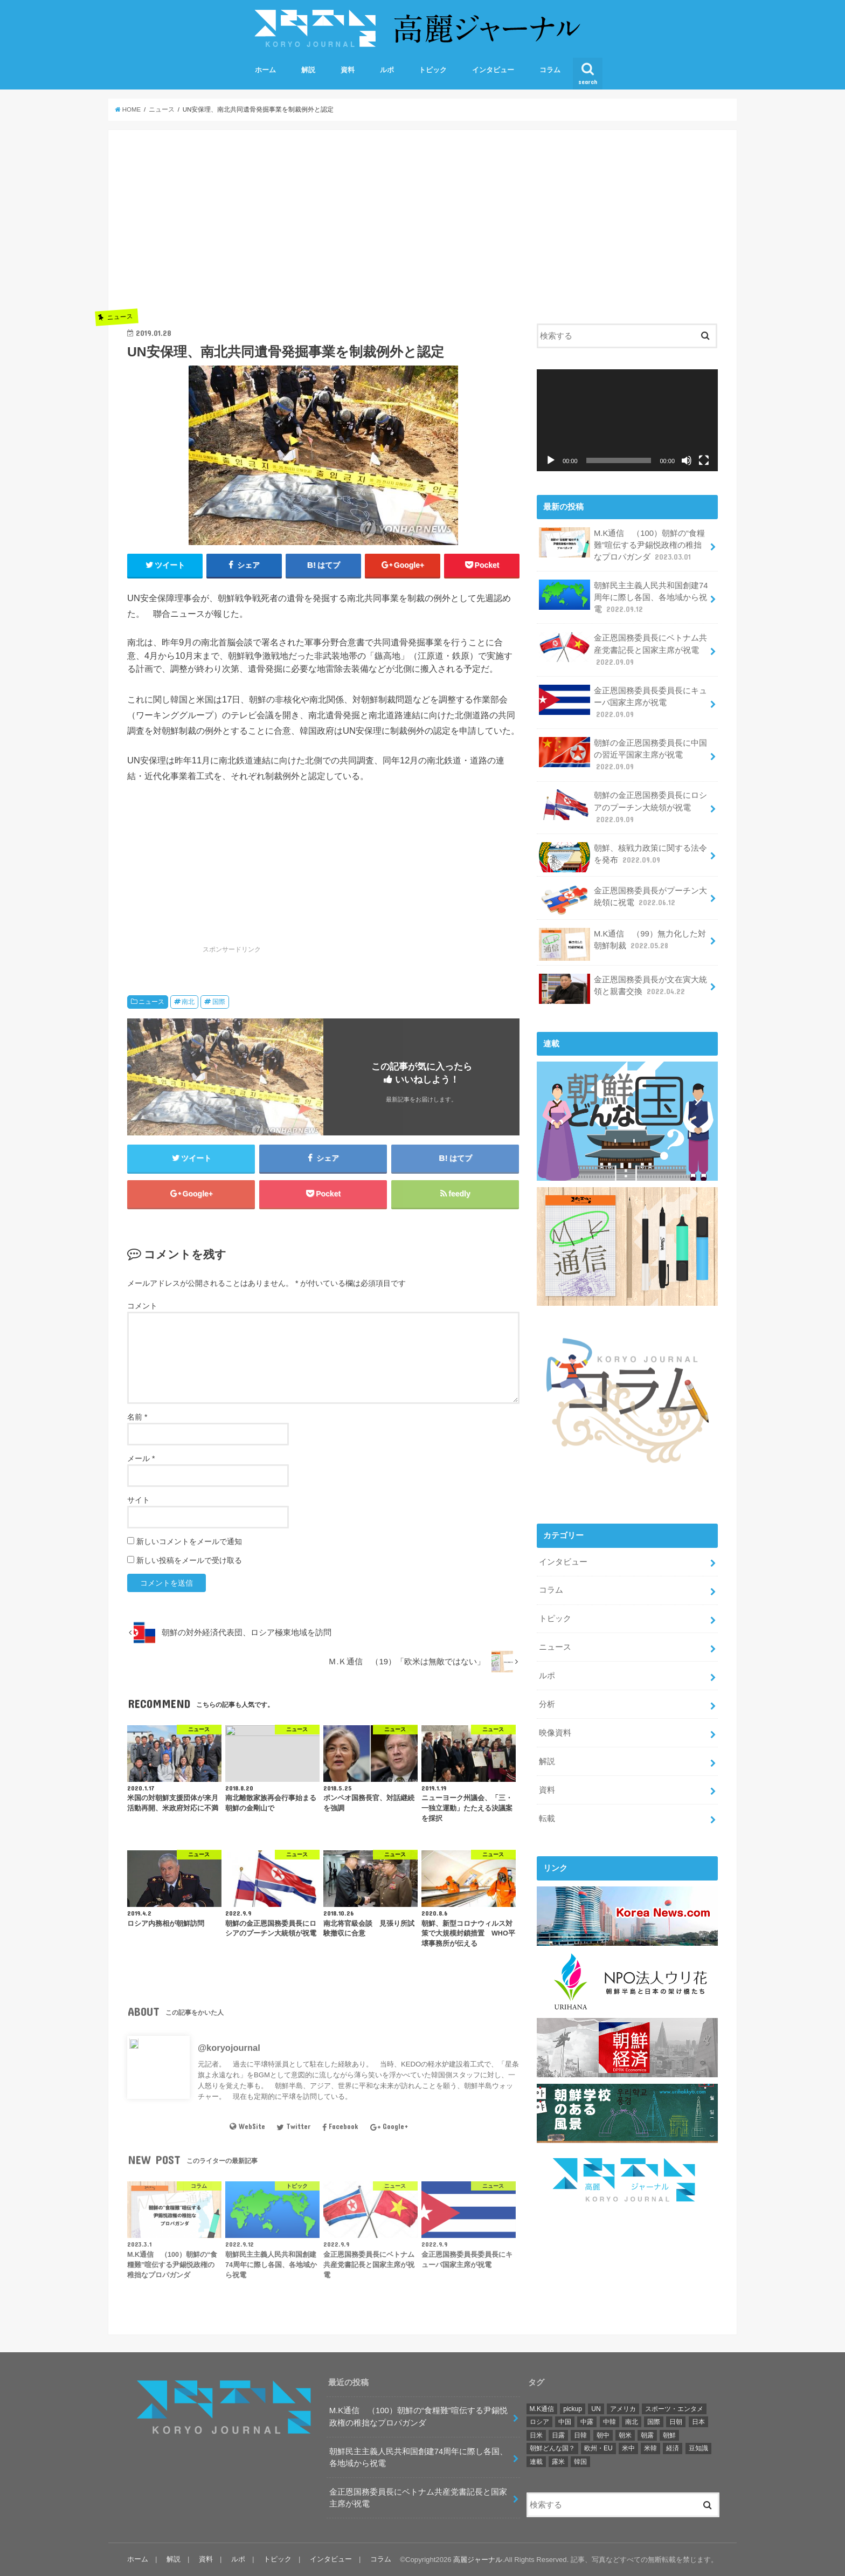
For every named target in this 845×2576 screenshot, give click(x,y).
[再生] (550, 460)
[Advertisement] (323, 224)
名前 (137, 1417)
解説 (308, 70)
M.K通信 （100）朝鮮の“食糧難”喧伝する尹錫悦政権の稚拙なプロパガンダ (622, 544)
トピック (433, 70)
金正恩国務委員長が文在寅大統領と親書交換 (623, 989)
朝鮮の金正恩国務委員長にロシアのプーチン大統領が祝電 (623, 806)
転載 (547, 1818)
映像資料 (555, 1732)
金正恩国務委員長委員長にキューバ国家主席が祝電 (623, 702)
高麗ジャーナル (477, 2560)
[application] (627, 420)
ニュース (151, 1001)
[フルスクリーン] (703, 460)
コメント (142, 1305)
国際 (218, 1001)
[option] (323, 656)
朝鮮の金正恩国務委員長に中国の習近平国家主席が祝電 (623, 754)
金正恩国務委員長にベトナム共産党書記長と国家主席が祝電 (623, 649)
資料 (348, 70)
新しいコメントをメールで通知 (189, 1541)
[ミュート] (686, 460)
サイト (138, 1500)
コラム (549, 70)
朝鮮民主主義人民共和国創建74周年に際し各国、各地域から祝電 (623, 597)
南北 (188, 1001)
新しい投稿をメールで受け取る (189, 1560)
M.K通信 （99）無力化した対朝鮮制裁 (622, 944)
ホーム (265, 70)
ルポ (387, 70)
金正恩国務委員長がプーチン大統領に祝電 (623, 900)
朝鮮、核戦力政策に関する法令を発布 (623, 857)
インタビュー (493, 70)
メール (141, 1458)
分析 (547, 1704)
